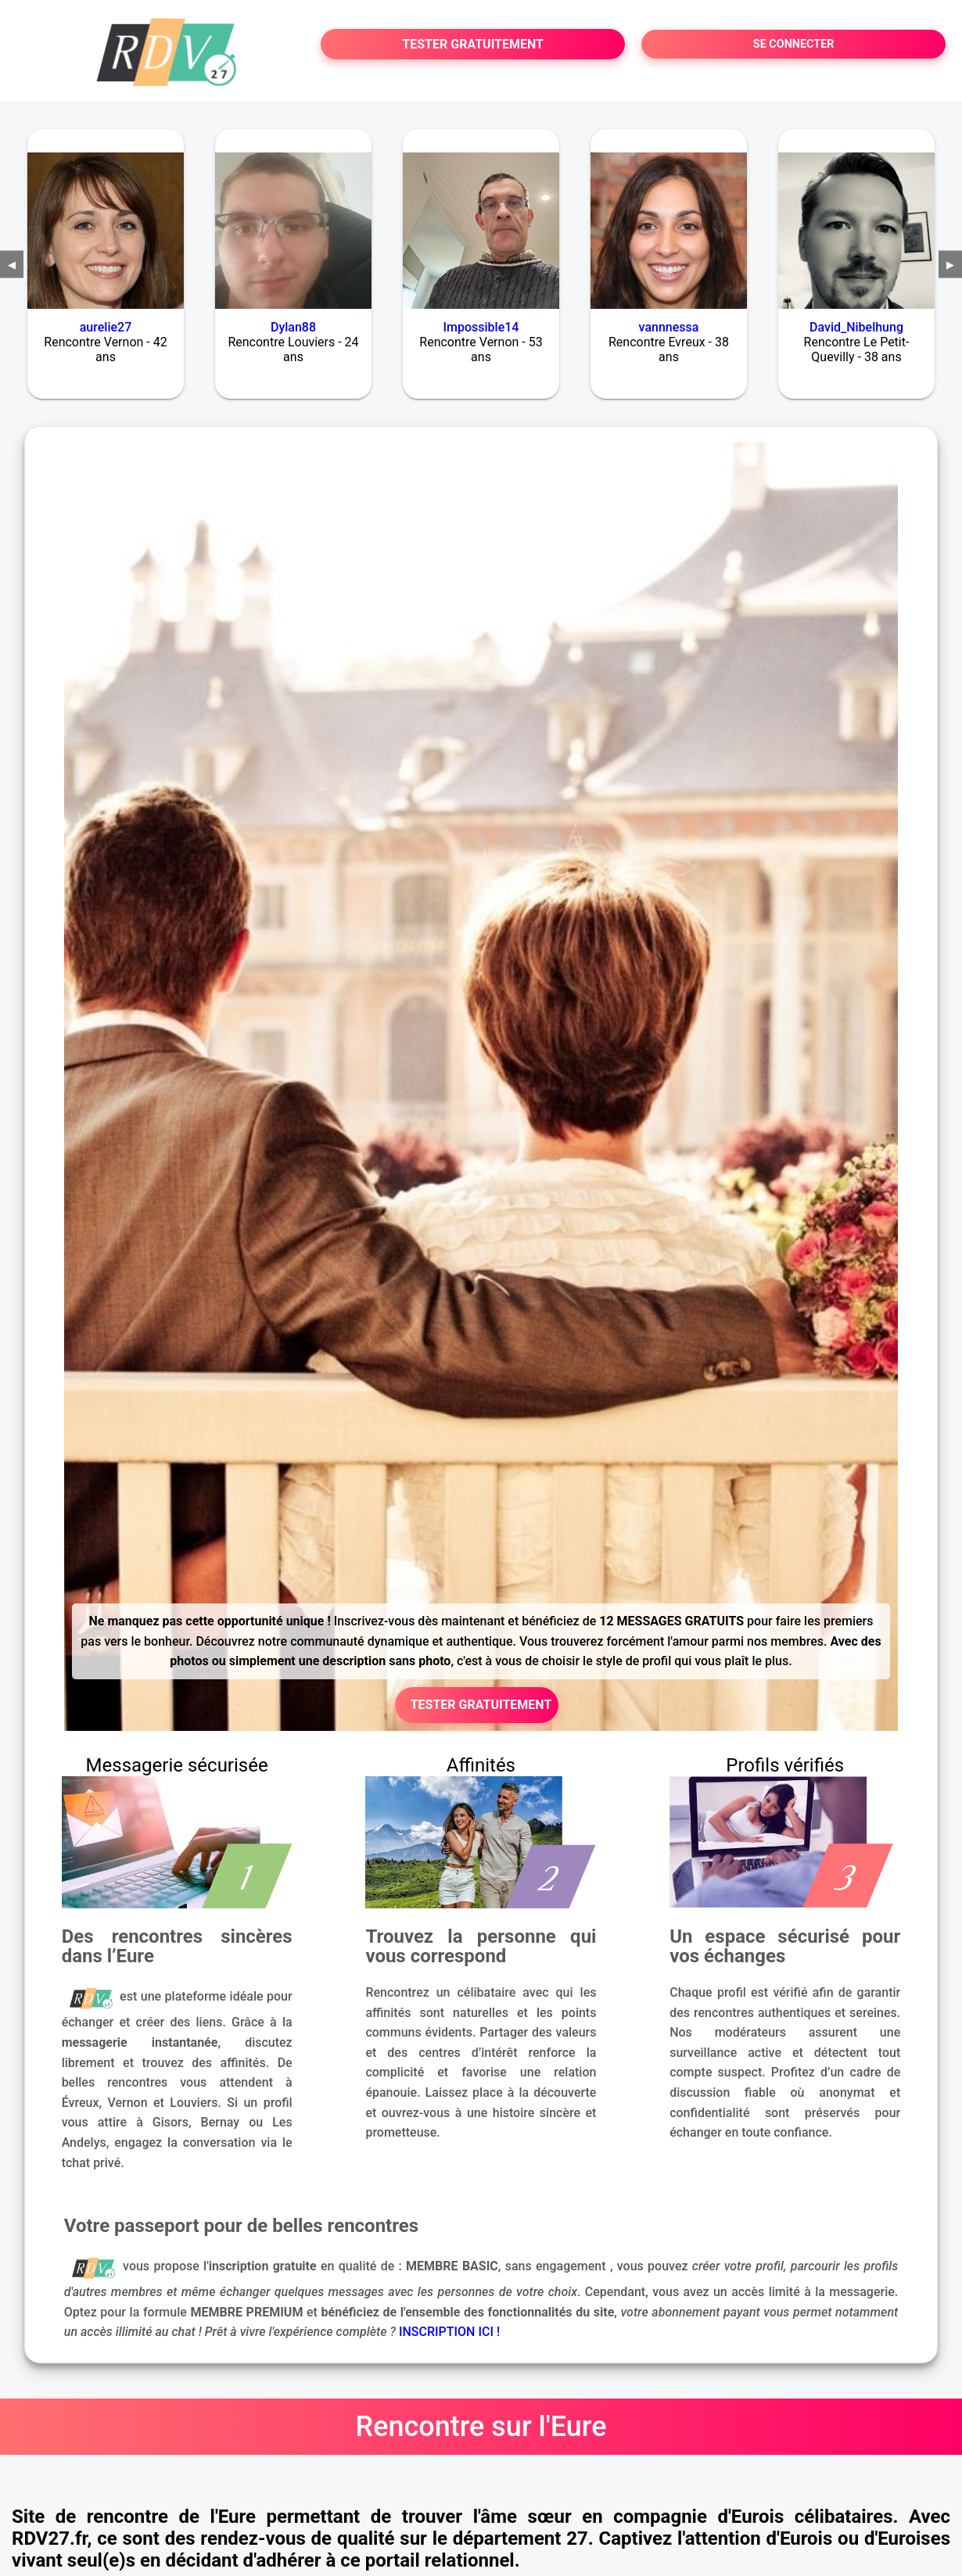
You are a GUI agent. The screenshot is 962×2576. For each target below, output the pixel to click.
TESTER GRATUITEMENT (473, 44)
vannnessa (669, 327)
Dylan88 (293, 327)
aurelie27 (106, 327)
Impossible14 (481, 327)
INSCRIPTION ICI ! (449, 2331)
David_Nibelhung (856, 327)
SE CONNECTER (794, 44)
